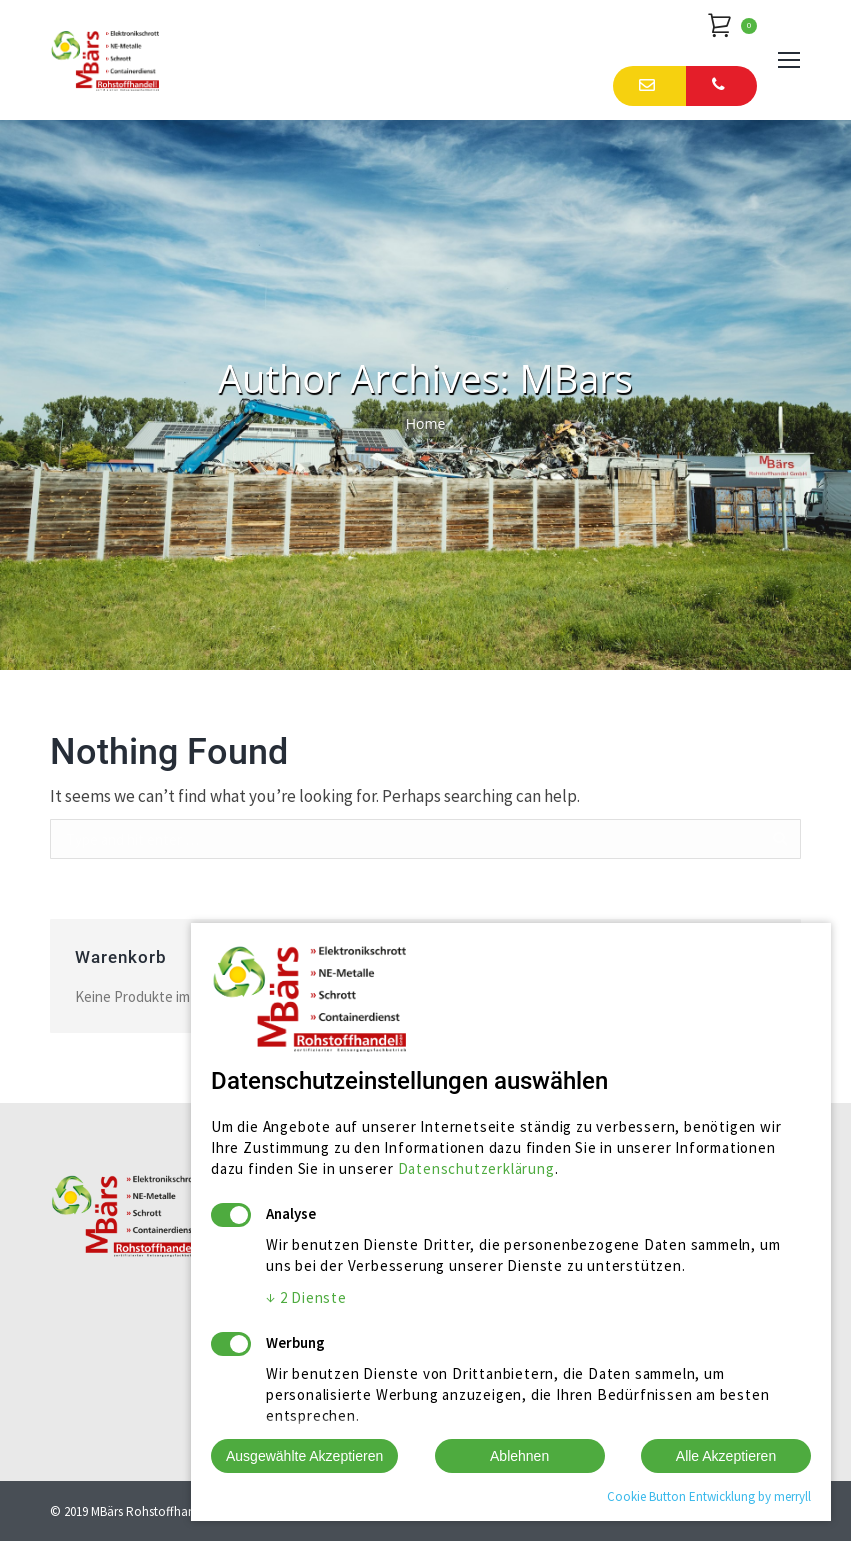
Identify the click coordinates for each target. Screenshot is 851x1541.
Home (426, 423)
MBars (575, 378)
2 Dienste (306, 1297)
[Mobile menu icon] (789, 60)
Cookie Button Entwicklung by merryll (709, 1496)
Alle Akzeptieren (726, 1456)
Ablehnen (519, 1456)
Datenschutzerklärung (476, 1168)
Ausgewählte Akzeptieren (304, 1456)
